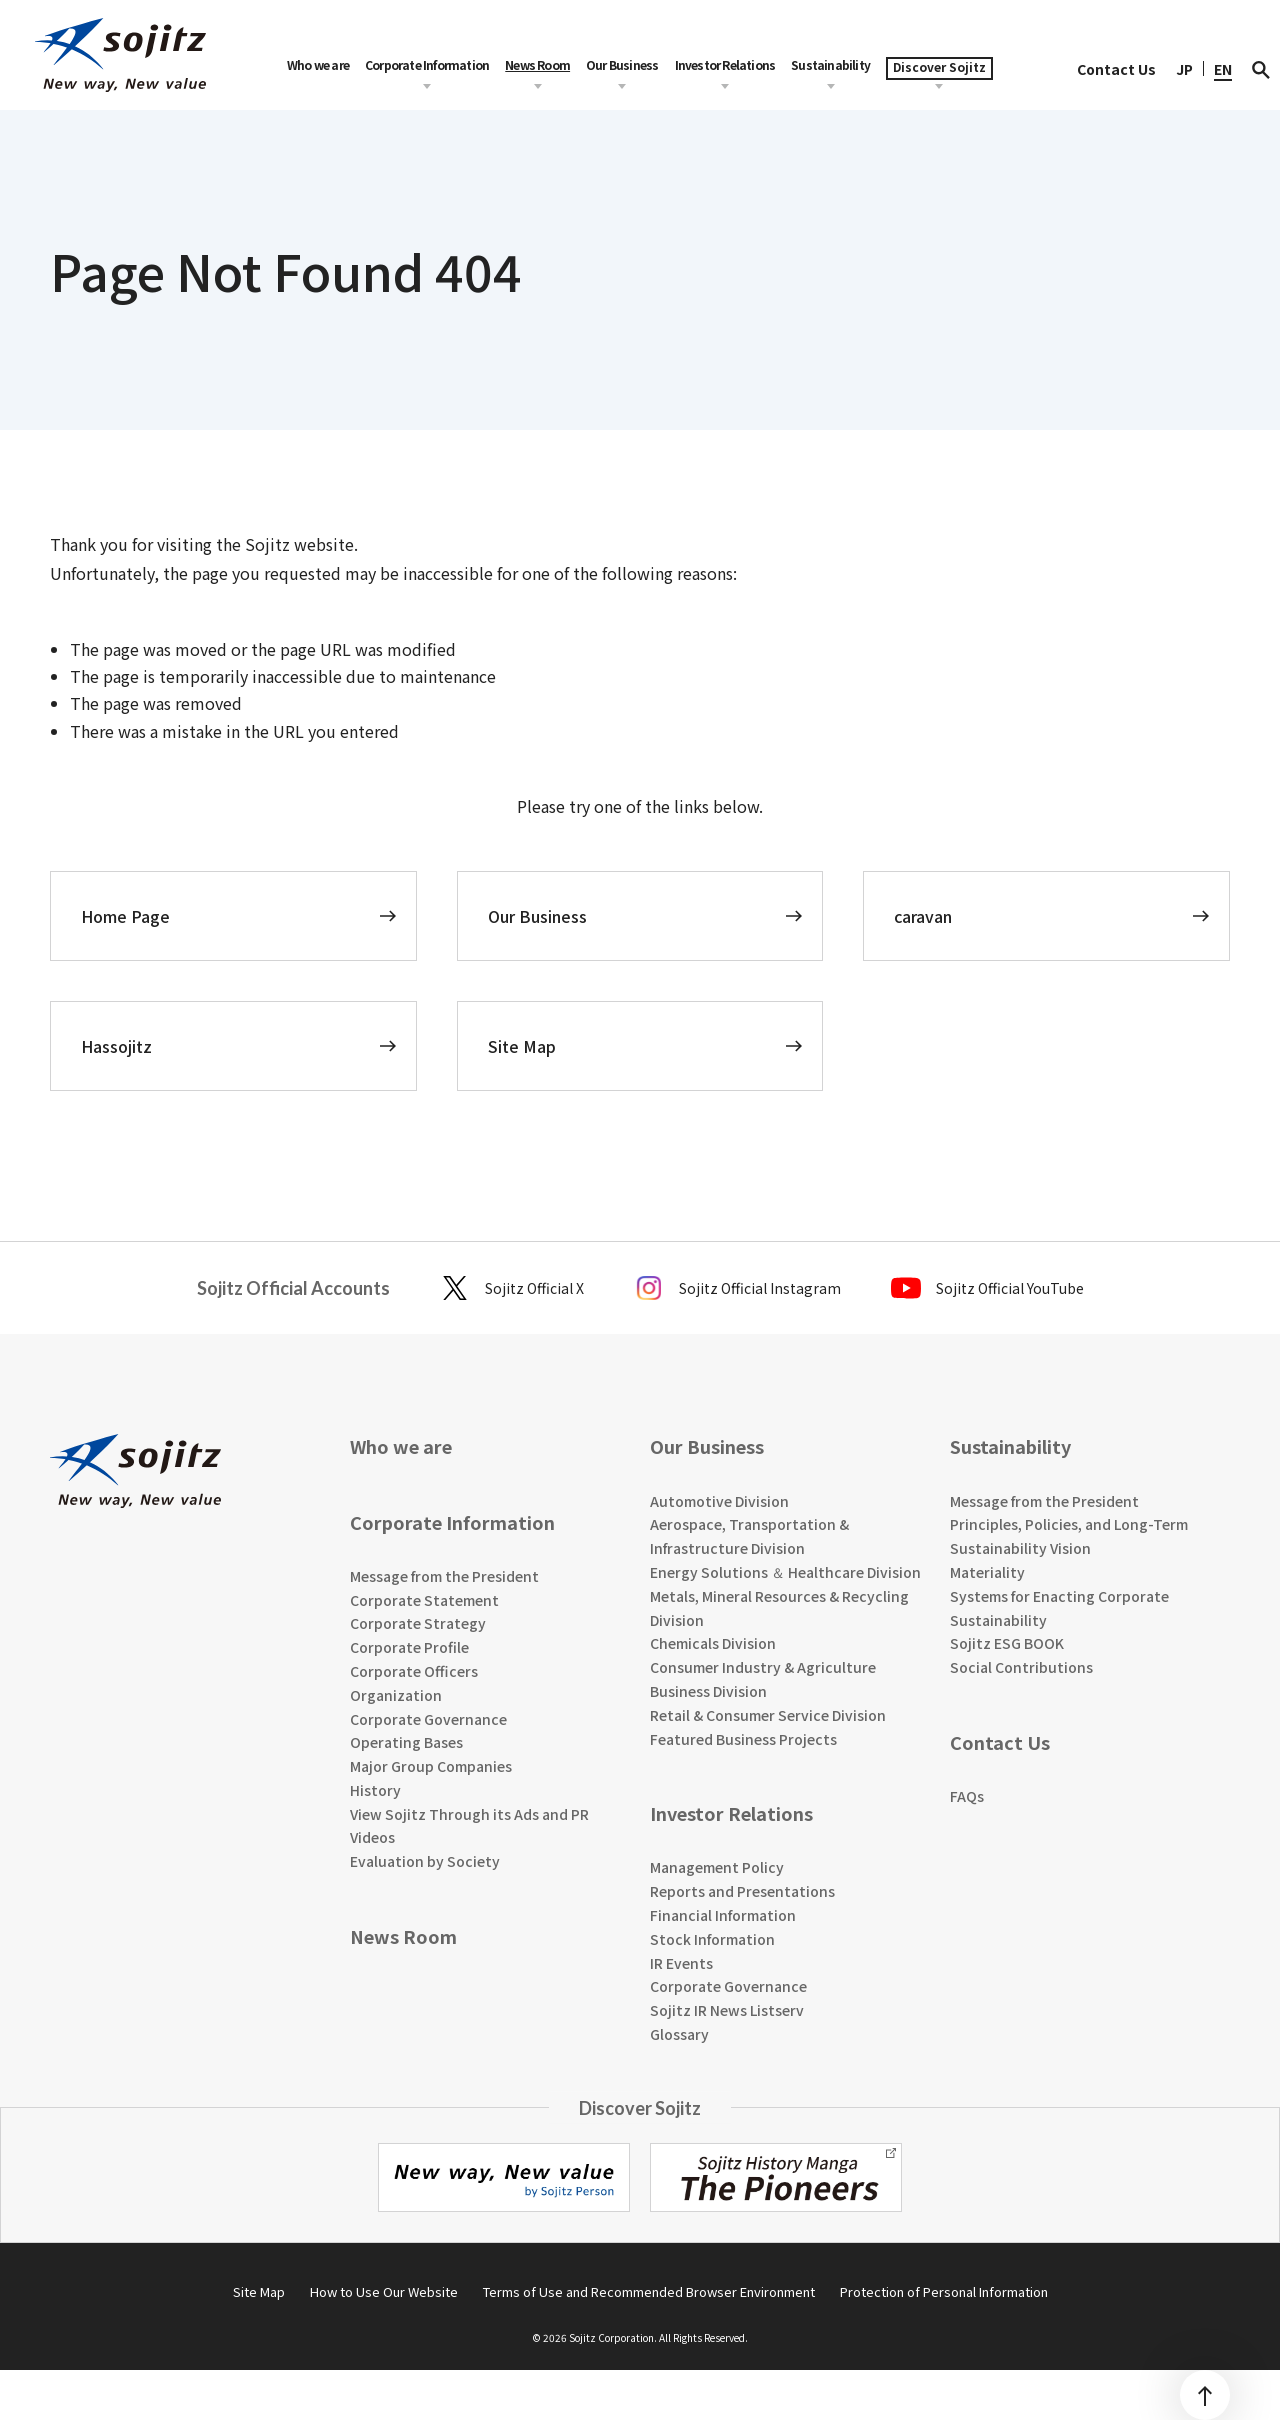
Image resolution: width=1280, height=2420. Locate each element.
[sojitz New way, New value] (120, 55)
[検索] (1261, 68)
